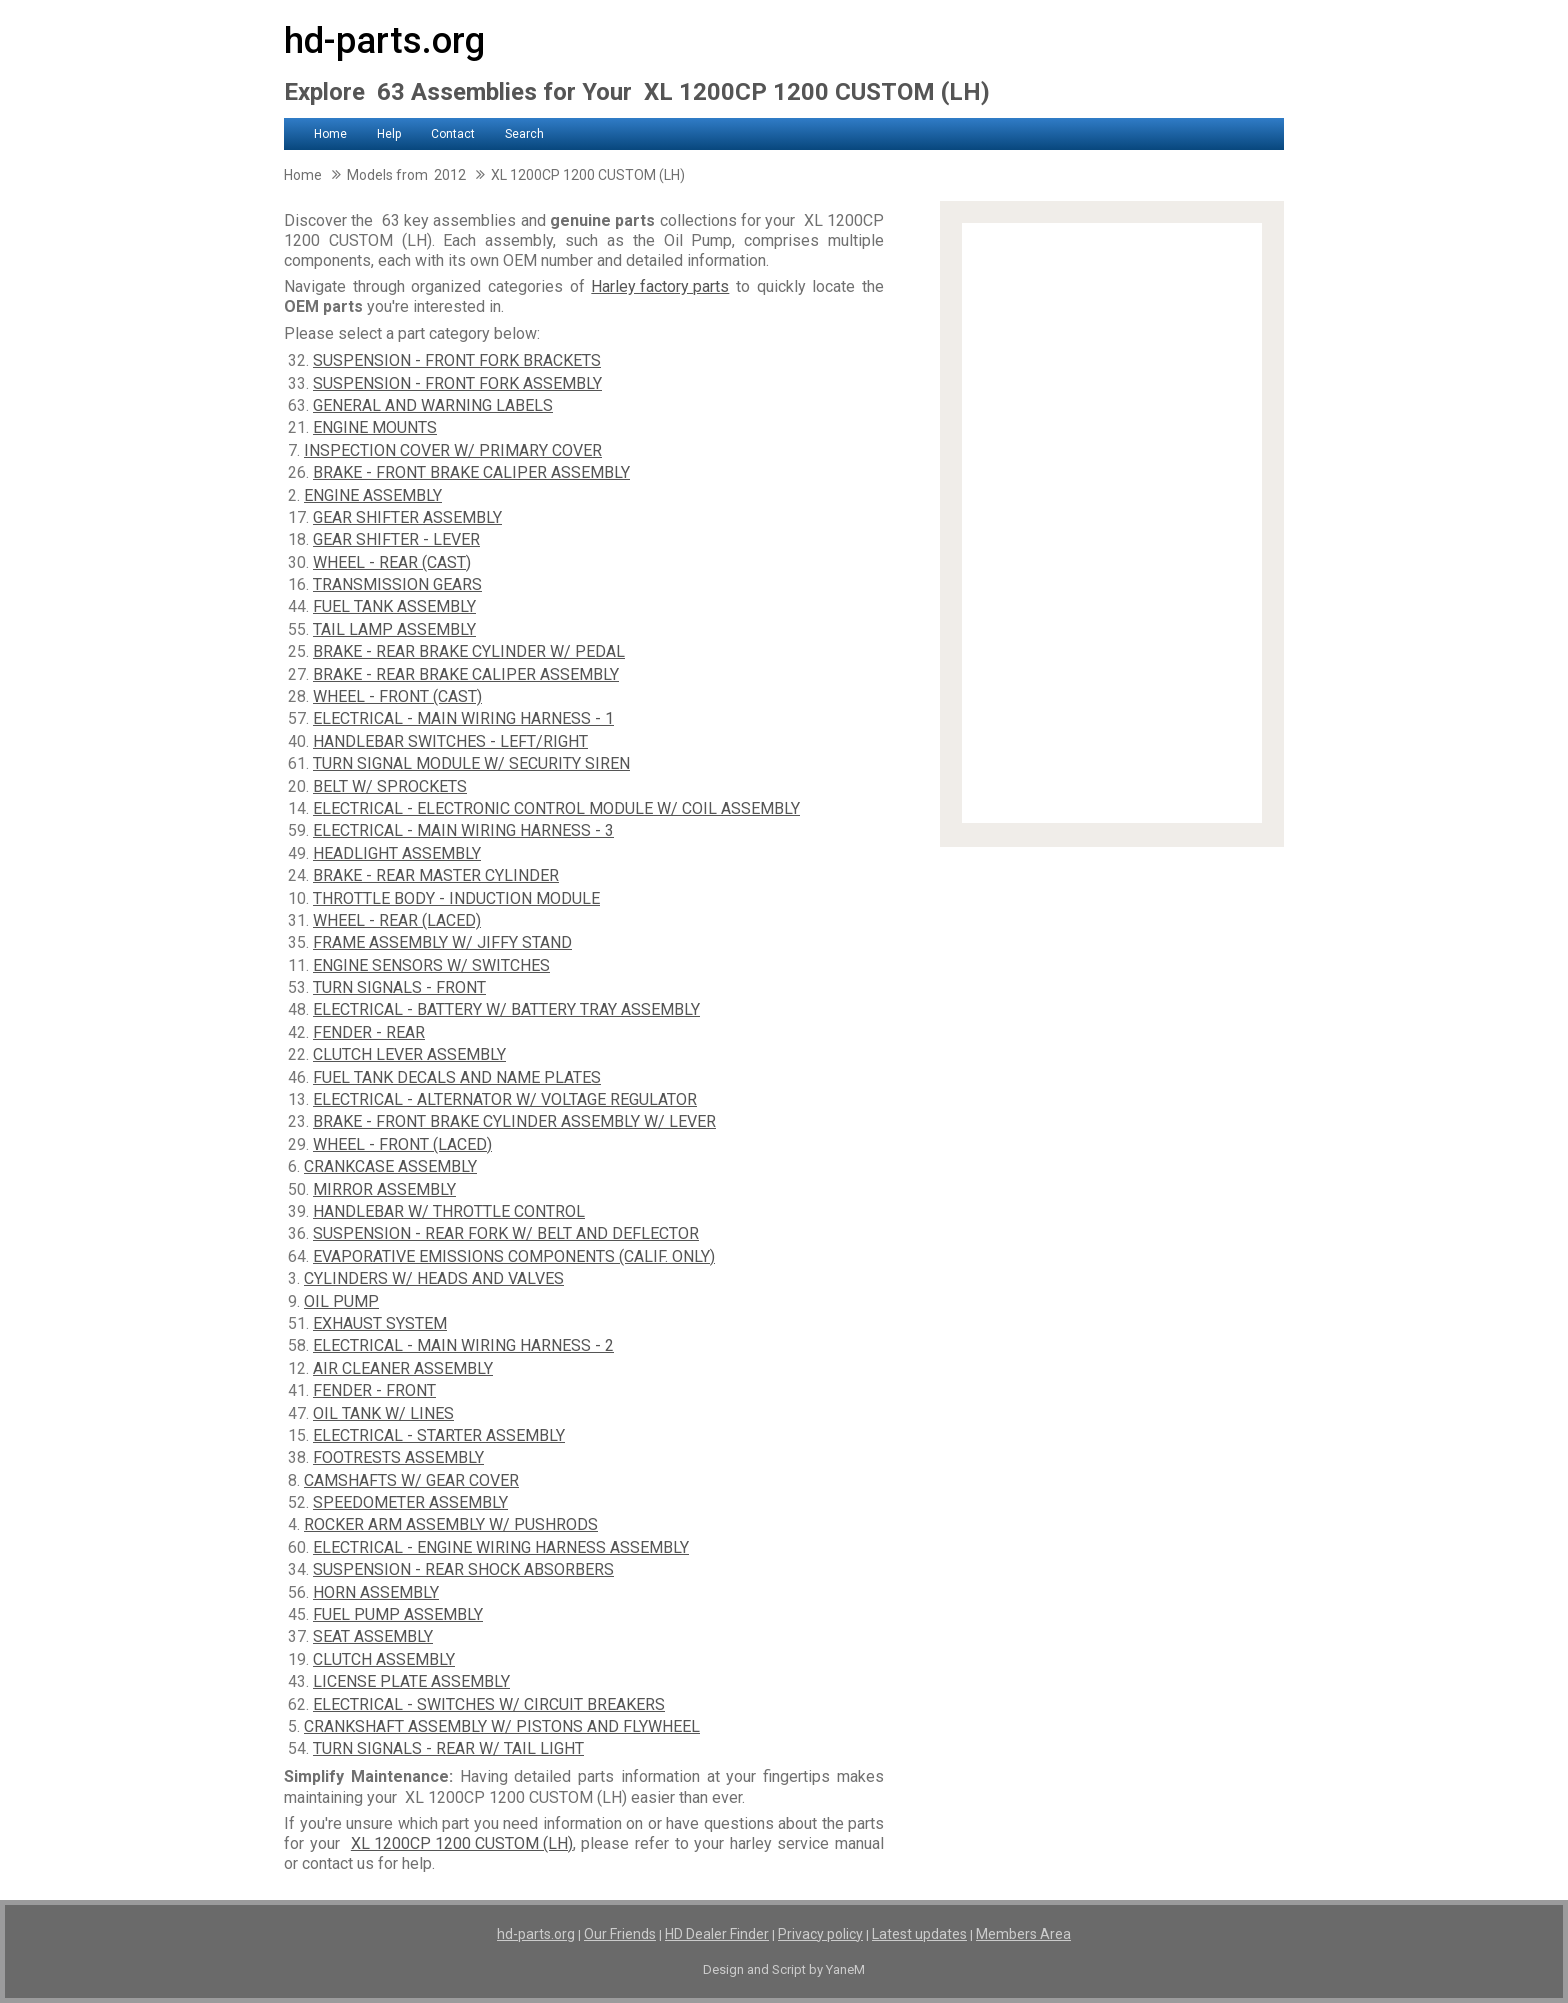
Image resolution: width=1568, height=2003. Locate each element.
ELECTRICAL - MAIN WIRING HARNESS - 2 (463, 1345)
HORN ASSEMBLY (376, 1592)
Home (330, 134)
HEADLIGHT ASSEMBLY (397, 853)
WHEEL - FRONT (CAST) (397, 696)
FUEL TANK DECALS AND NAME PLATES (457, 1077)
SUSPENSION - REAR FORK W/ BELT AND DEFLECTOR (506, 1233)
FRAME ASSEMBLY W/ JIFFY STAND (442, 942)
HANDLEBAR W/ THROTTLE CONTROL (449, 1211)
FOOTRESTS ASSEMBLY (398, 1457)
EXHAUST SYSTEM (380, 1323)
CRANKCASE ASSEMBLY (390, 1166)
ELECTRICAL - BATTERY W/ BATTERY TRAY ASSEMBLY (506, 1009)
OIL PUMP (341, 1301)
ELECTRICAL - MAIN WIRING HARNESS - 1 (463, 718)
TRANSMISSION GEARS (397, 584)
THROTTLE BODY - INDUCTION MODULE (456, 898)
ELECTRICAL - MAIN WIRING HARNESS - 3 (463, 830)
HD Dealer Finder (717, 1934)
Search (524, 134)
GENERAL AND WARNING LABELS (433, 405)
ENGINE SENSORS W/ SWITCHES (431, 965)
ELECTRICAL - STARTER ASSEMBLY (439, 1435)
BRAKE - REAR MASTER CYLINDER (436, 875)
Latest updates (919, 1934)
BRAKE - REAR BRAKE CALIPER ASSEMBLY (466, 674)
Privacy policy (820, 1934)
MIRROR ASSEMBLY (384, 1189)
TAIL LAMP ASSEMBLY (394, 629)
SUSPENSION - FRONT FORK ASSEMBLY (457, 383)
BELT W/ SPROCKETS (390, 786)
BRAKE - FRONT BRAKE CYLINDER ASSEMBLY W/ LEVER (514, 1121)
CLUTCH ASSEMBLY (384, 1659)
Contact (453, 134)
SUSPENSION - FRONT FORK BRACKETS (457, 360)
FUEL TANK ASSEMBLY (394, 606)
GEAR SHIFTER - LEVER (396, 539)
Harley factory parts (660, 286)
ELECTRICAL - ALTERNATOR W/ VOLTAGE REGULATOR (505, 1099)
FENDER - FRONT (374, 1390)
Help (389, 134)
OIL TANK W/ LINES (383, 1413)
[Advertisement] (1112, 523)
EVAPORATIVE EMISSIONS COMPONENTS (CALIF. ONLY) (514, 1256)
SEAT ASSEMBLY (373, 1636)
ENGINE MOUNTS (375, 427)
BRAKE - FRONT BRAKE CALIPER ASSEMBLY (471, 472)
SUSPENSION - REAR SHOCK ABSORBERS (463, 1569)
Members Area (1023, 1934)
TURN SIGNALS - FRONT (399, 987)
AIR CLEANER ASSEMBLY (403, 1368)
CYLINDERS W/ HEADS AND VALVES (434, 1278)
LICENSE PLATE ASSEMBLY (411, 1681)
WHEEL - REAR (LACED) (397, 920)
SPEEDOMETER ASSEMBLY (410, 1502)
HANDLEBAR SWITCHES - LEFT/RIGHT (450, 741)
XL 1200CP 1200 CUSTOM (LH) (462, 1843)
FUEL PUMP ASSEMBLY (398, 1614)
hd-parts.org (384, 41)
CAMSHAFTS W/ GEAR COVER (411, 1480)
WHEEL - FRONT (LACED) (402, 1144)
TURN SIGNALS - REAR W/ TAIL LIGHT (448, 1748)
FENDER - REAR (369, 1032)
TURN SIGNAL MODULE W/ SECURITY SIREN (471, 763)
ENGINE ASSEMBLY (373, 495)
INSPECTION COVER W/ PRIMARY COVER (453, 450)
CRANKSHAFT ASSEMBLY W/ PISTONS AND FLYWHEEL (502, 1726)
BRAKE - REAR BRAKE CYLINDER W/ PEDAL (469, 651)
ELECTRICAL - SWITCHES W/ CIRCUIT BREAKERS (489, 1704)
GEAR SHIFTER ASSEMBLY (407, 517)
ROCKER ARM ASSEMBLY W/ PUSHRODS (451, 1524)
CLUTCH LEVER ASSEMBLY (409, 1054)
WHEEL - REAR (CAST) (392, 562)
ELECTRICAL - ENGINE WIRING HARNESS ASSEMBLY (501, 1547)
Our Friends (620, 1934)
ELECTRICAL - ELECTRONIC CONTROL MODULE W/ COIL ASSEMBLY (556, 808)
